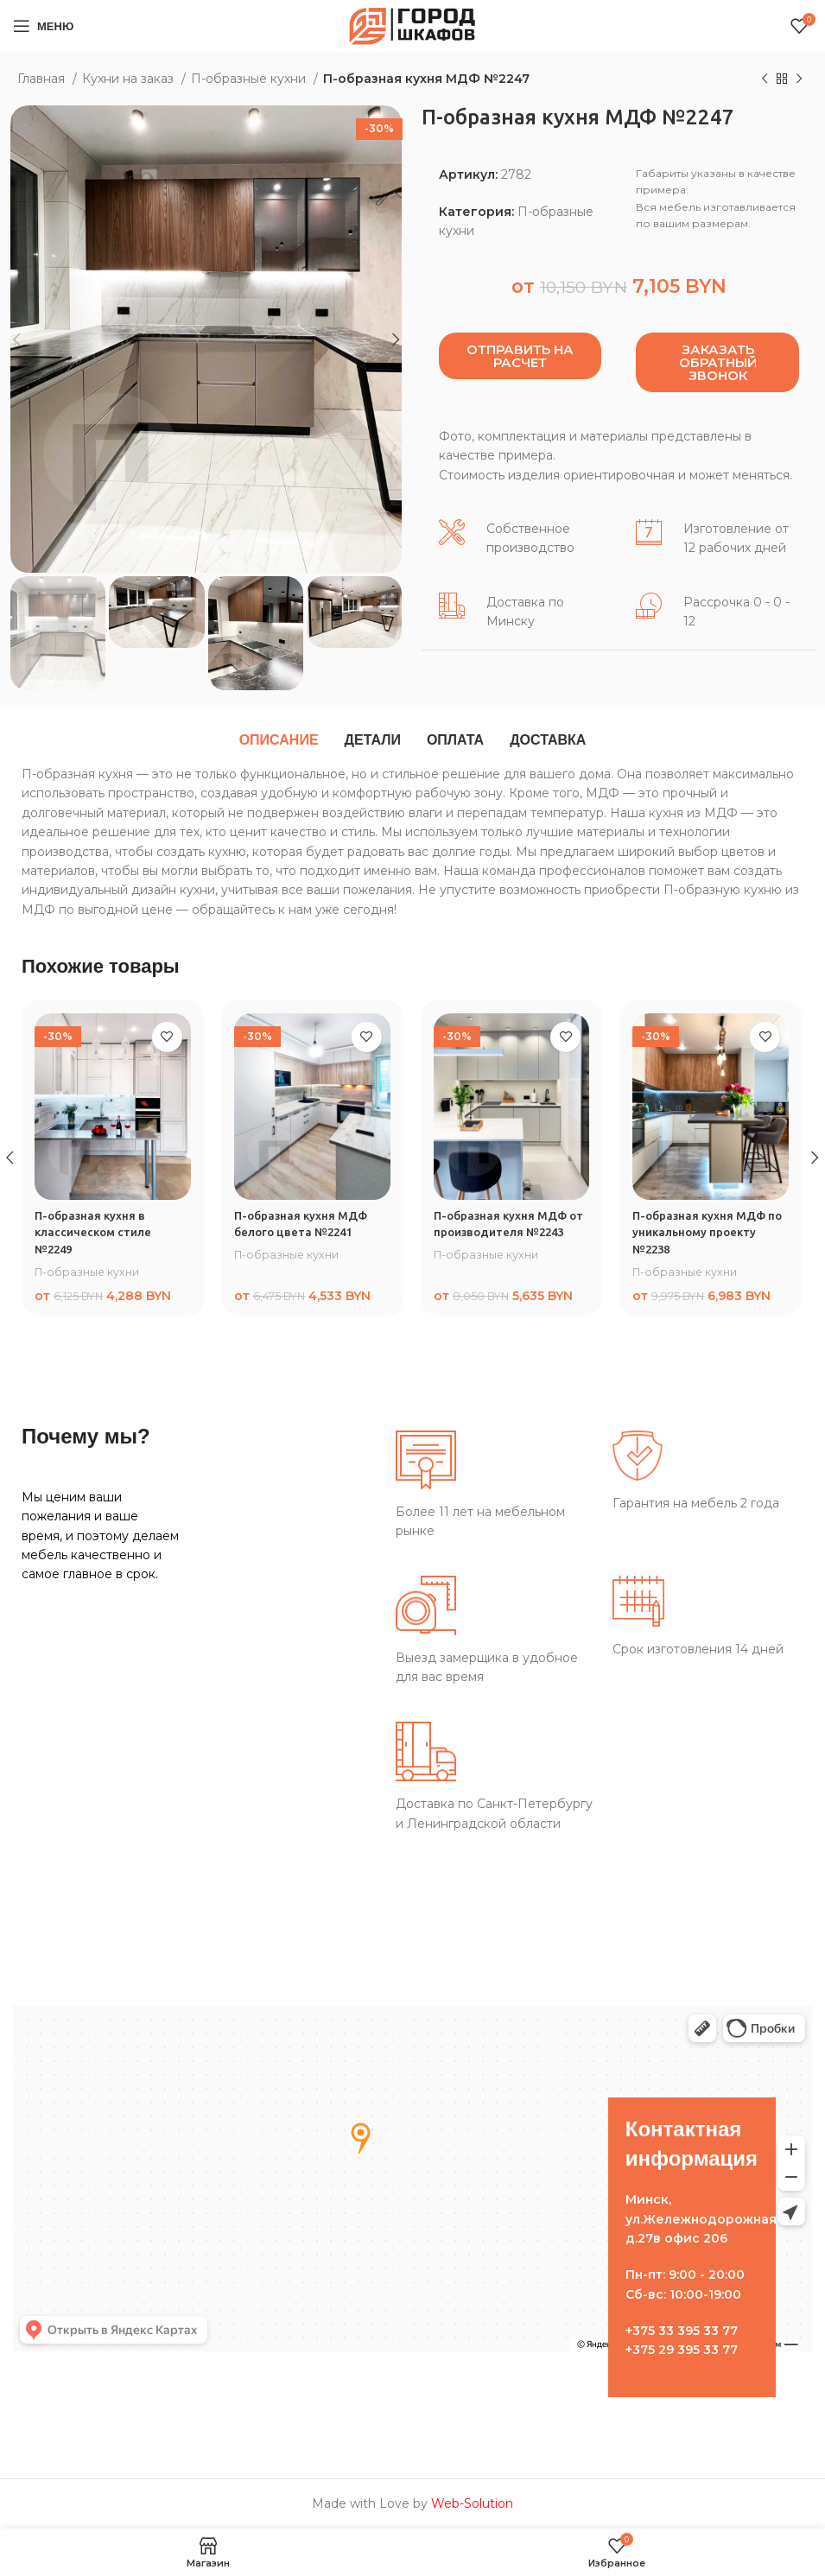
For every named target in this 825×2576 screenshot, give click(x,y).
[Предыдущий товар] (764, 79)
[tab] (279, 740)
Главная (42, 78)
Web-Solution (472, 2503)
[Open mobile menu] (43, 26)
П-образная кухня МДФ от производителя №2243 (504, 1232)
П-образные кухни (250, 78)
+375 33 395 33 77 (681, 2330)
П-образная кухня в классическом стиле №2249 (95, 1232)
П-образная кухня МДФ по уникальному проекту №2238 (705, 1232)
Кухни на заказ (129, 78)
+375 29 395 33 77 (681, 2349)
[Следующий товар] (799, 79)
